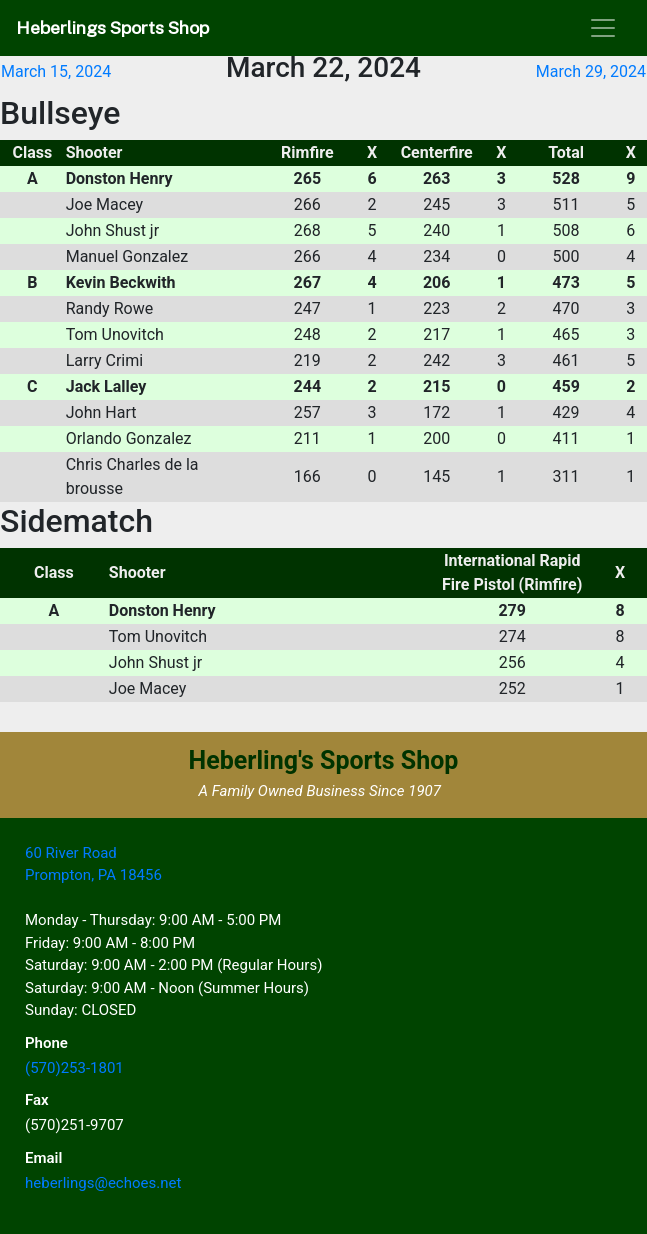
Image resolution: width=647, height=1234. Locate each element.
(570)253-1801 (74, 1068)
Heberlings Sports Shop (112, 27)
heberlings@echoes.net (103, 1183)
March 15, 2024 (56, 71)
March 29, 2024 (591, 71)
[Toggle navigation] (603, 28)
